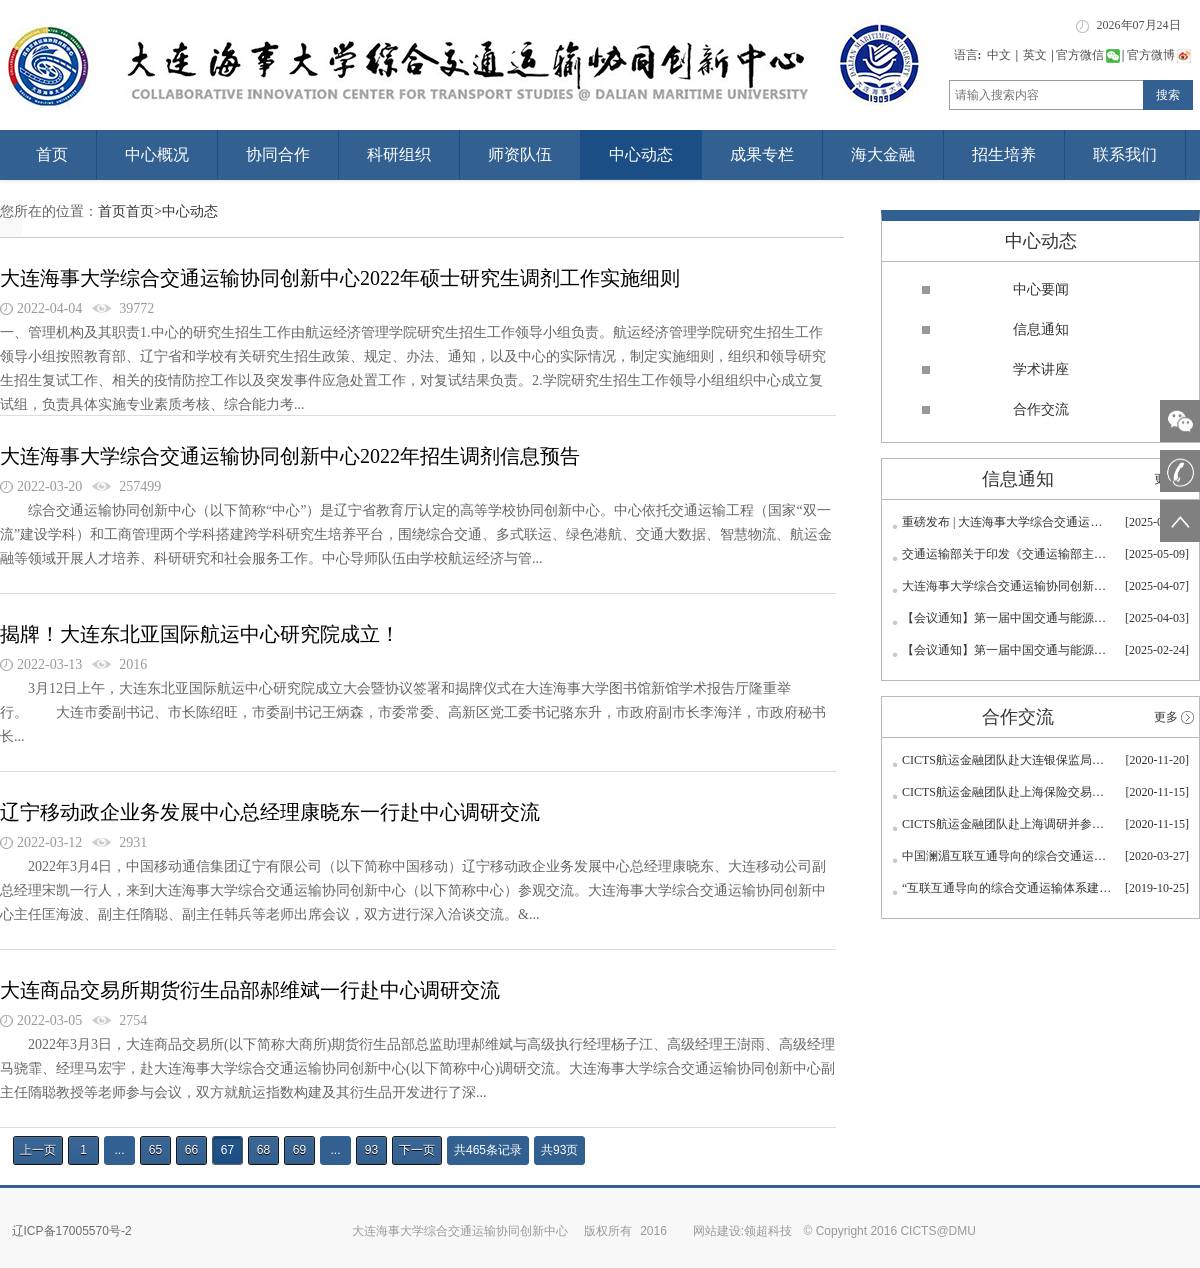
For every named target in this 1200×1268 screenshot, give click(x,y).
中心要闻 (1041, 289)
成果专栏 (762, 154)
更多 (1166, 717)
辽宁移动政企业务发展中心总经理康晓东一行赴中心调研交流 (270, 812)
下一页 (417, 1150)
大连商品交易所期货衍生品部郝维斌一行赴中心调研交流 (250, 990)
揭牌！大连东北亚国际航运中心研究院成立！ (200, 634)
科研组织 (399, 154)
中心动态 (641, 154)
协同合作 (278, 154)
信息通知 (1041, 329)
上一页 (38, 1150)
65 (155, 1150)
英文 (1035, 55)
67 (227, 1150)
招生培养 (1004, 154)
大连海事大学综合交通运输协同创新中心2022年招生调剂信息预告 (290, 456)
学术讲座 (1041, 369)
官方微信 (1088, 55)
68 (263, 1150)
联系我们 (1125, 154)
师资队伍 (520, 154)
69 (299, 1150)
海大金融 (883, 154)
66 (191, 1150)
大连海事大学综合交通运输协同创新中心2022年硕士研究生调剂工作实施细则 (340, 278)
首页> (144, 211)
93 (371, 1150)
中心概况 (157, 154)
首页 (52, 154)
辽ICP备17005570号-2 (72, 1231)
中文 (999, 55)
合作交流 (1041, 409)
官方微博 (1159, 55)
